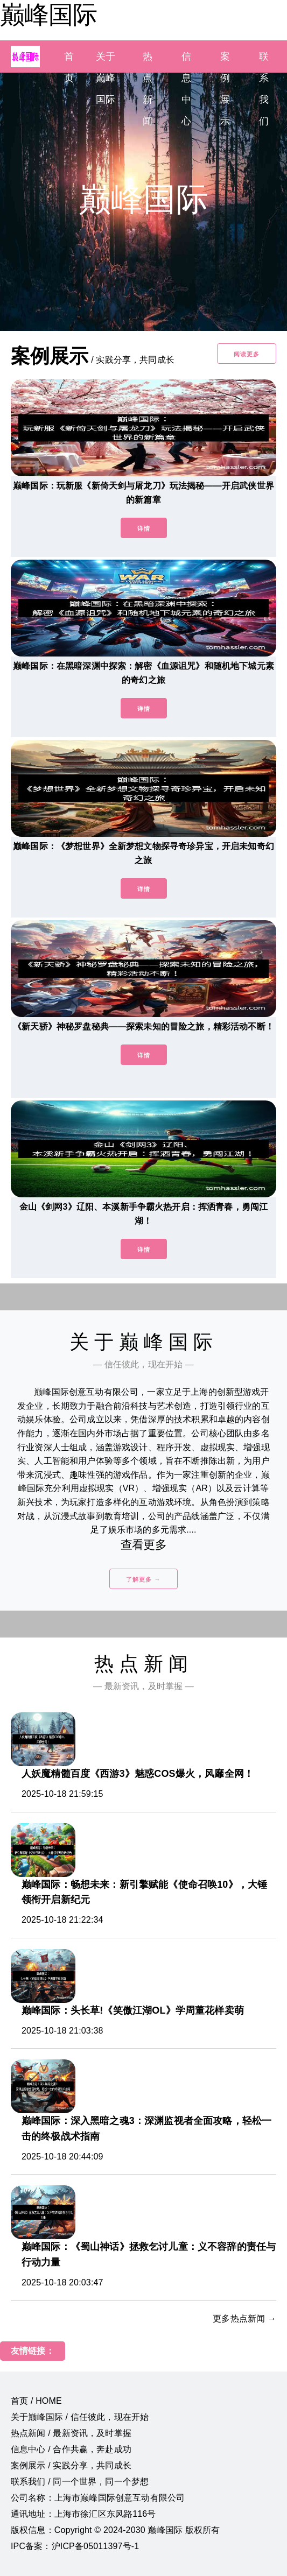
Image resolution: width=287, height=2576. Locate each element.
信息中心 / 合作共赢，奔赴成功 (71, 2449)
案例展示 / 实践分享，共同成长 (71, 2465)
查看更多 (143, 1544)
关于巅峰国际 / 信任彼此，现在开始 (80, 2417)
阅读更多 (247, 354)
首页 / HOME (36, 2400)
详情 (143, 528)
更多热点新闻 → (244, 2318)
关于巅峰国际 (105, 78)
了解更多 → (143, 1579)
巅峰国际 (48, 15)
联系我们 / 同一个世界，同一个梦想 (80, 2481)
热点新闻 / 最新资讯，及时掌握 (71, 2433)
